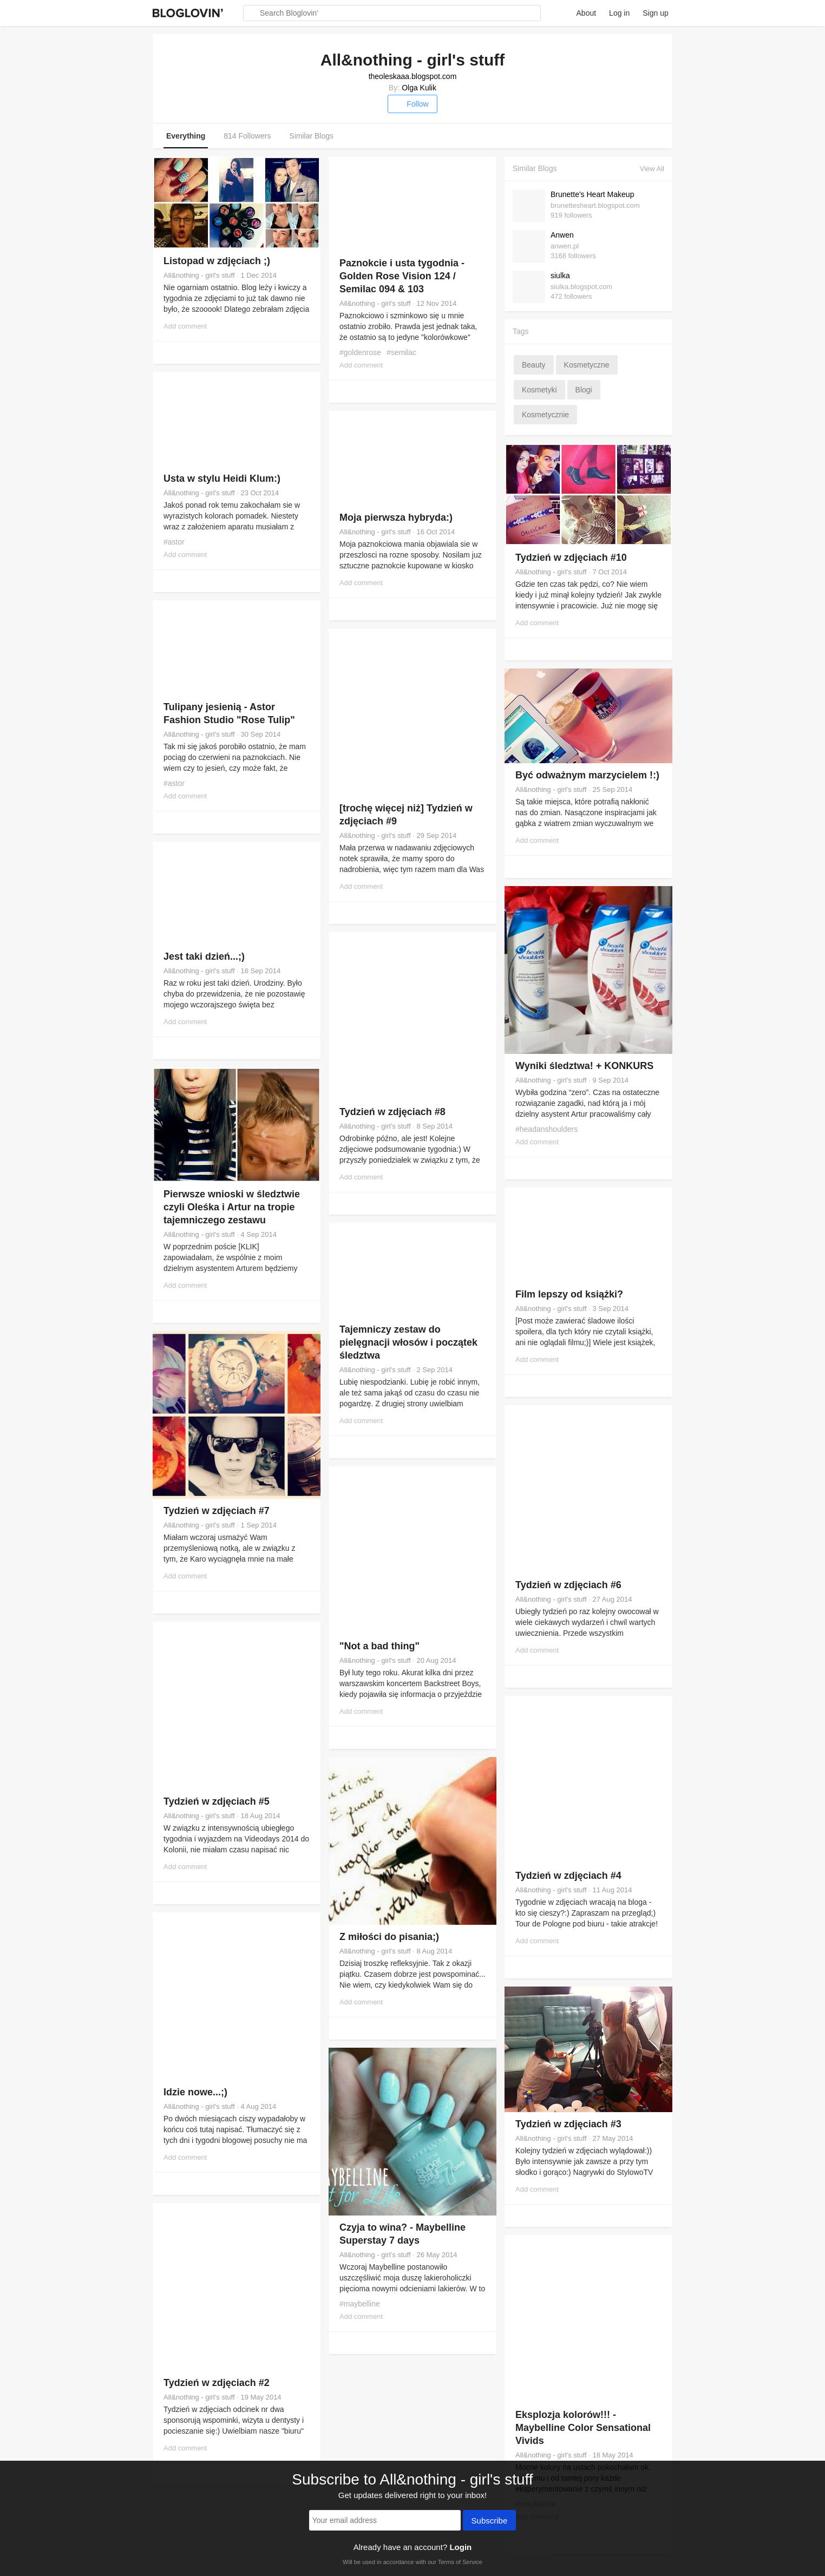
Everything (185, 136)
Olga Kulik (419, 87)
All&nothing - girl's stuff (199, 275)
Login (460, 2547)
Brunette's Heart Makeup (592, 194)
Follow (412, 104)
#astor (174, 542)
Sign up (655, 13)
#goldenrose (360, 352)
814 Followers (247, 136)
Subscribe (490, 2521)
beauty (534, 364)
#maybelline (359, 2303)
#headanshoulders (546, 1129)
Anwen (562, 235)
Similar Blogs (311, 136)
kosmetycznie (545, 414)
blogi (583, 389)
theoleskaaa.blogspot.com (413, 76)
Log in (619, 13)
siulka (560, 275)
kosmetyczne (587, 364)
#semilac (401, 352)
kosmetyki (539, 389)
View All (652, 169)
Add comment (185, 326)
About (587, 13)
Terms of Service (460, 2562)
